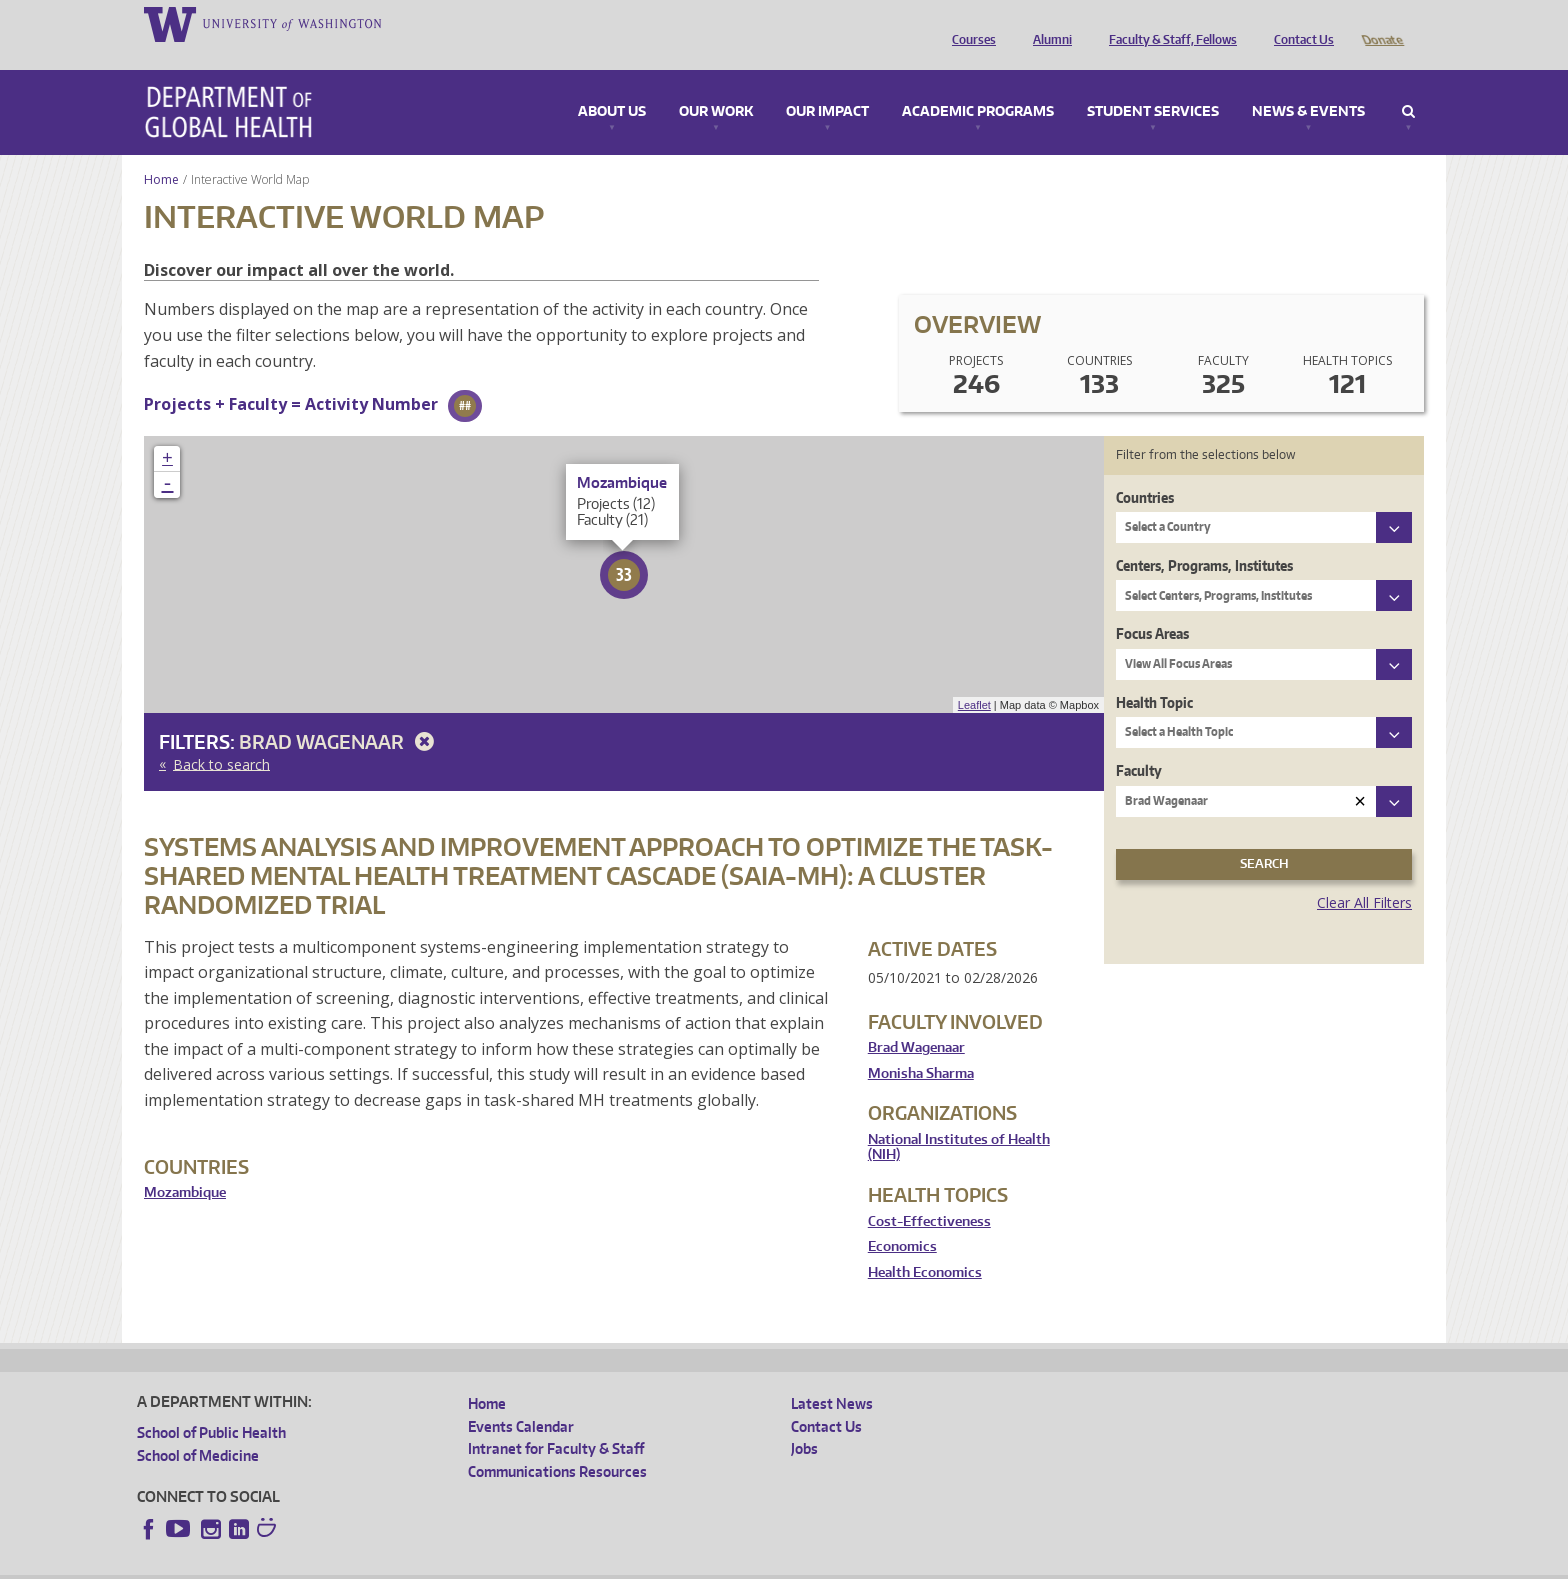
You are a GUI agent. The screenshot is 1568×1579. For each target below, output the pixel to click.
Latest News (832, 1375)
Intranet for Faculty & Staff (556, 1420)
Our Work (716, 84)
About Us (612, 84)
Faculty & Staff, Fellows (1168, 23)
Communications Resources (557, 1443)
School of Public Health (211, 1404)
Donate (1381, 23)
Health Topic (1154, 674)
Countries (1145, 469)
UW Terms (483, 1563)
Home (161, 151)
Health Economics (925, 1244)
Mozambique (185, 1164)
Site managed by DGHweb (602, 1563)
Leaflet (974, 677)
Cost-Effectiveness (929, 1193)
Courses (969, 23)
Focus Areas (1152, 605)
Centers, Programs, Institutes (1204, 537)
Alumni (1047, 23)
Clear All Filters (1364, 874)
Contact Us (1299, 23)
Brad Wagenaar (340, 713)
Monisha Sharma (921, 1045)
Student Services (1153, 84)
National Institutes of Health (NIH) (959, 1119)
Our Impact (827, 84)
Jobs (804, 1420)
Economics (902, 1218)
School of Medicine (198, 1427)
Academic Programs (978, 84)
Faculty (1139, 742)
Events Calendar (521, 1398)
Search (1408, 84)
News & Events (1308, 84)
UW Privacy (402, 1563)
